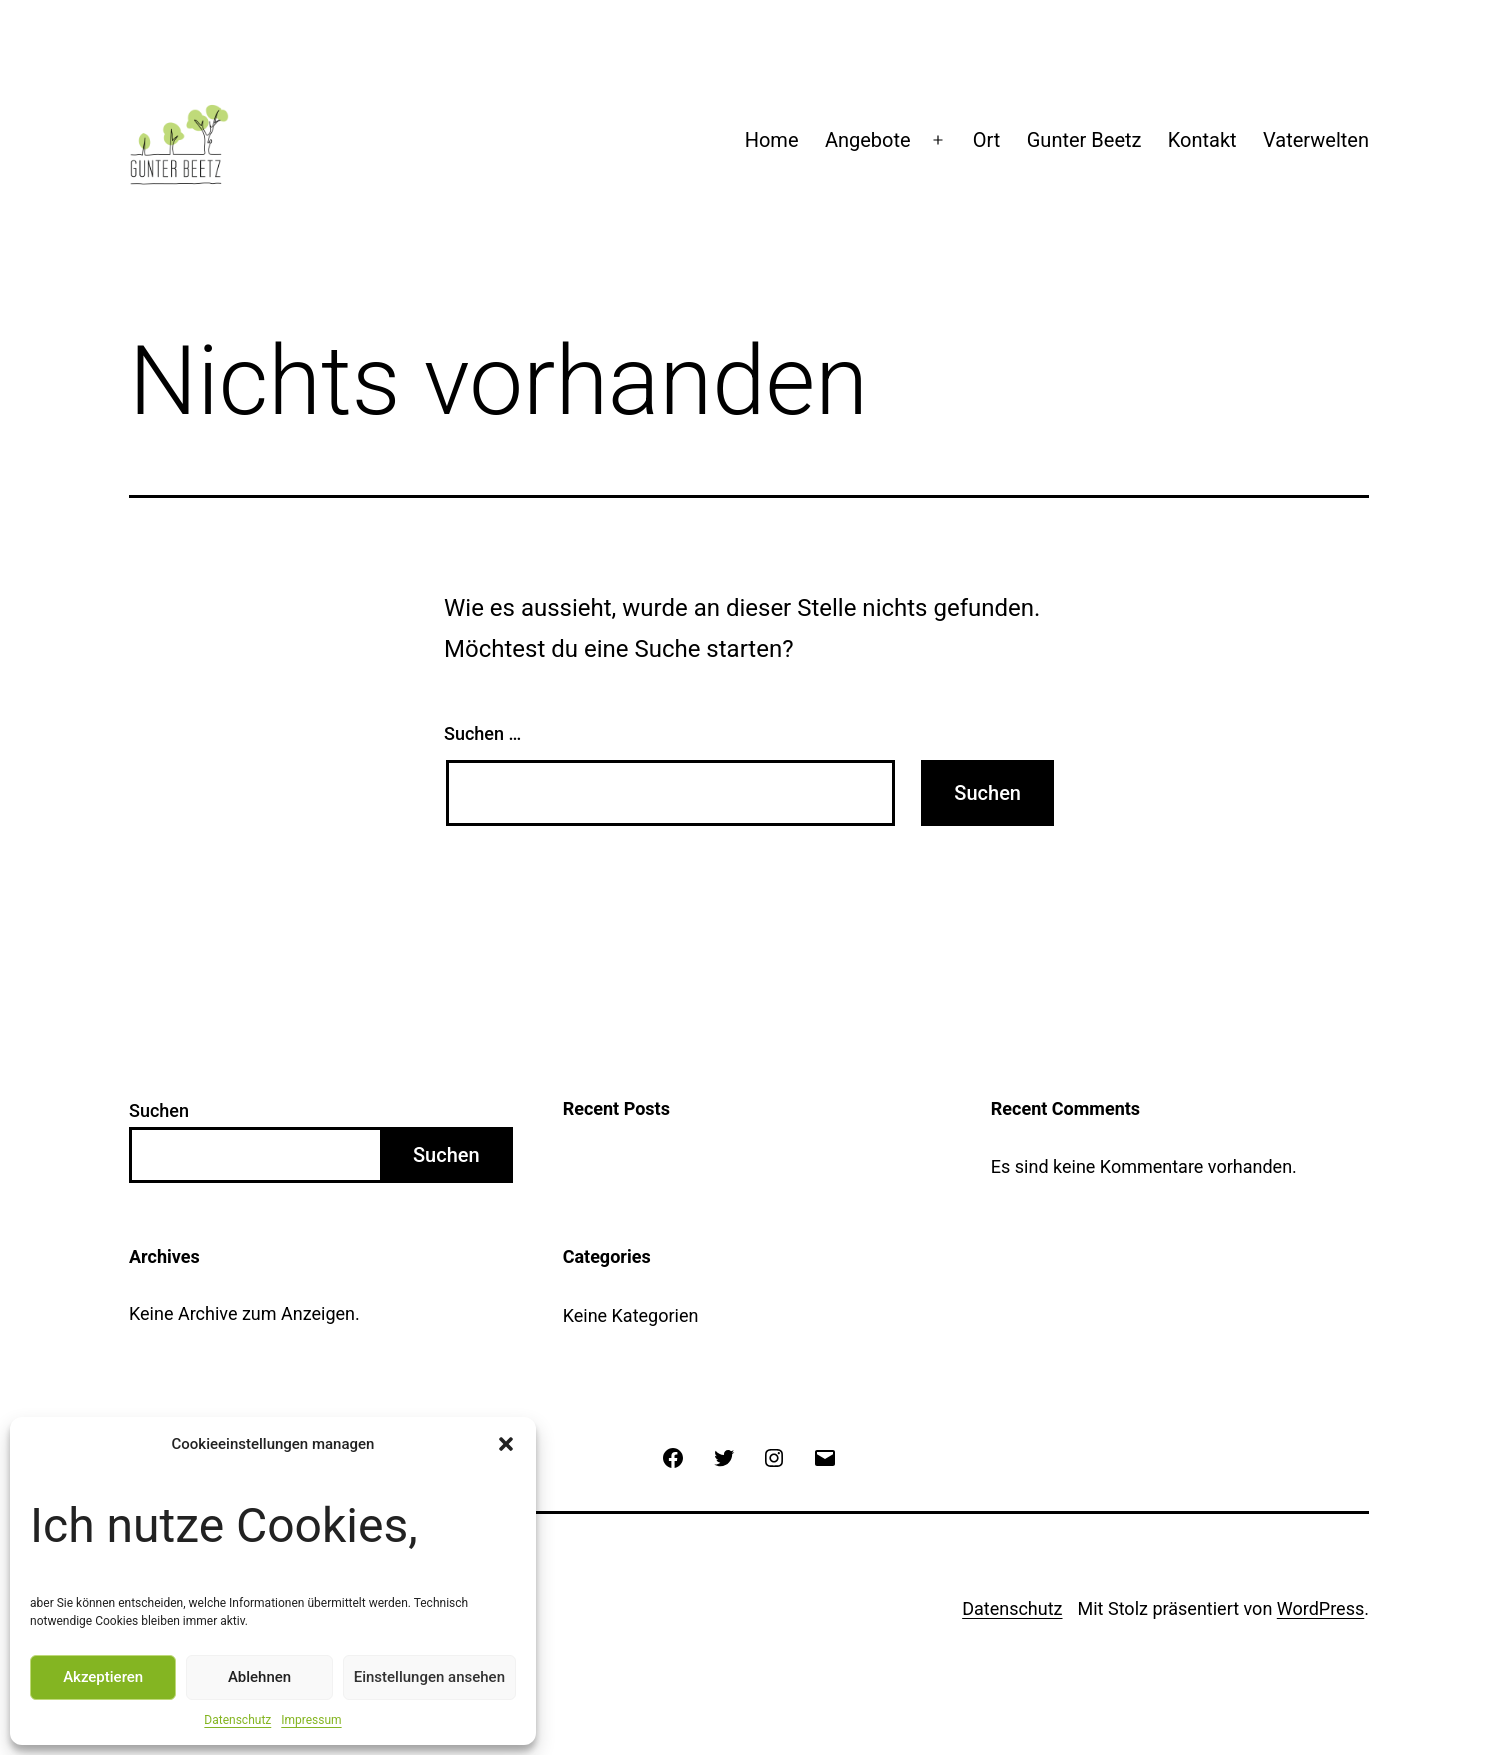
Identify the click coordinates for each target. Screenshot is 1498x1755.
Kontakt (1202, 140)
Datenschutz (237, 1720)
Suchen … (482, 733)
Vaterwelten (1316, 140)
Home (772, 140)
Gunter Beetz (1084, 140)
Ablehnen (259, 1677)
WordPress (1320, 1608)
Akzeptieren (103, 1677)
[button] (506, 1444)
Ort (987, 140)
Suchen (159, 1110)
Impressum (311, 1720)
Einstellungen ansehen (429, 1677)
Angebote (868, 140)
